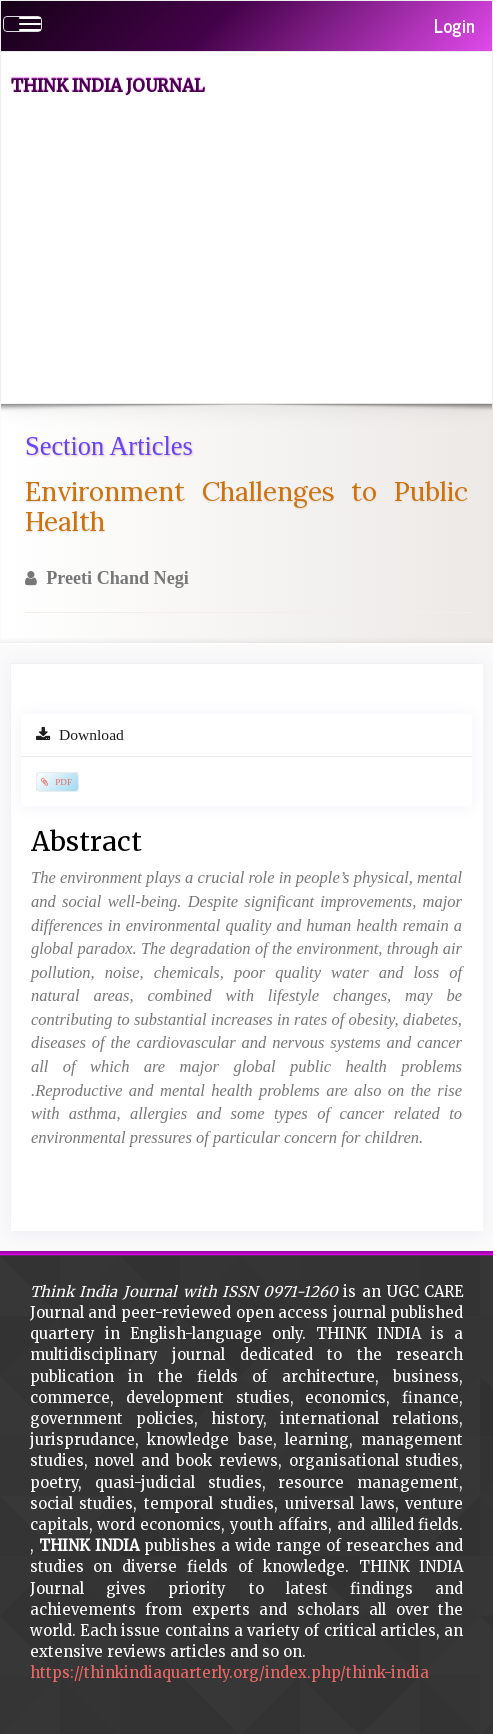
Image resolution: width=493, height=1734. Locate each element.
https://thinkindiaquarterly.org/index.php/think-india (229, 1672)
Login (454, 25)
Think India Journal (108, 86)
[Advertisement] (254, 253)
